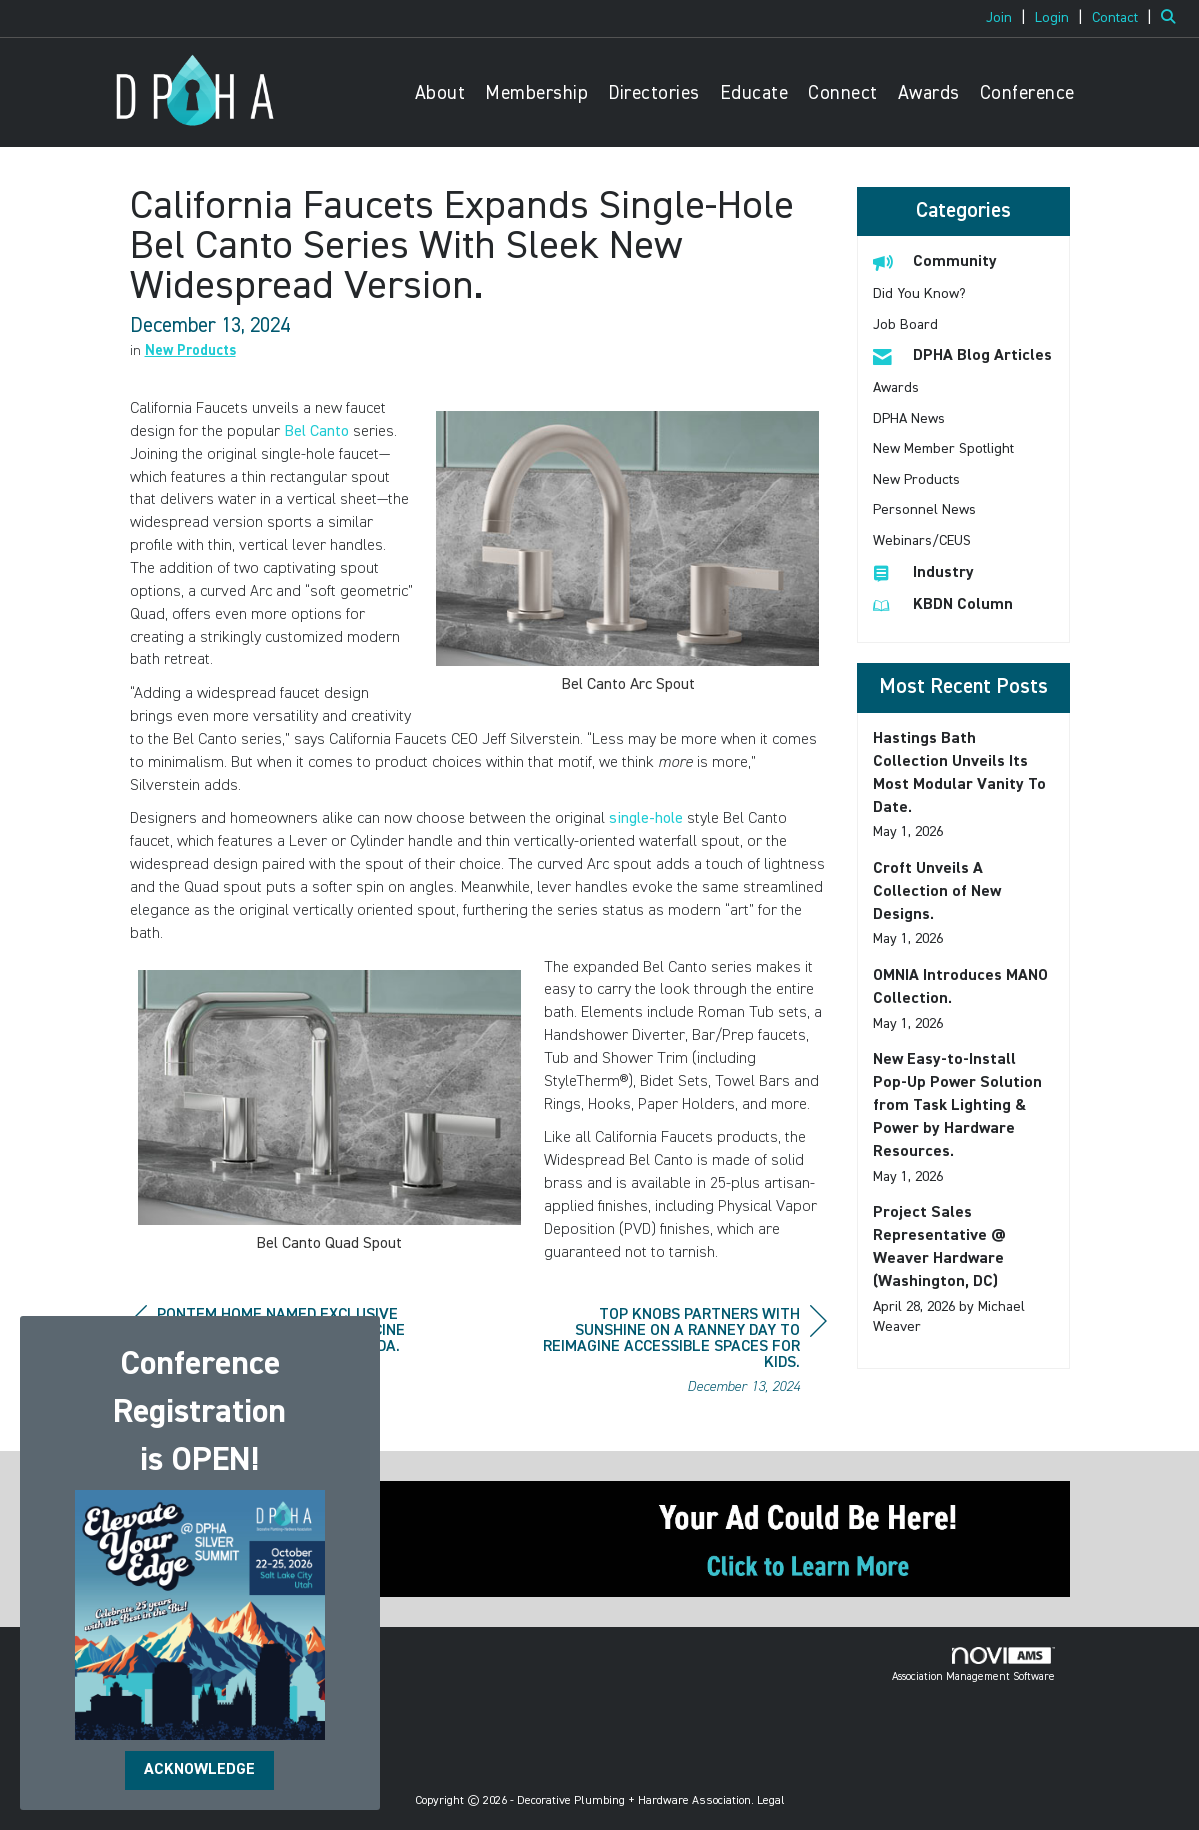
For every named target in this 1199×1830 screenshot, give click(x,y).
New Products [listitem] (916, 480)
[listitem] (1008, 18)
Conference (1027, 93)
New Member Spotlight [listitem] (943, 449)
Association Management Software (973, 1665)
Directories (654, 93)
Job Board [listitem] (905, 325)
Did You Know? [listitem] (919, 294)
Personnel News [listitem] (924, 510)
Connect (843, 93)
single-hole (646, 819)
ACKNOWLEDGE (199, 1770)
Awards (929, 93)
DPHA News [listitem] (909, 419)
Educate (754, 93)
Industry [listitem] (923, 572)
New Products (190, 351)
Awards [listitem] (896, 388)
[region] (677, 1353)
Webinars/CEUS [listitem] (922, 541)
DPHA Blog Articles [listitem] (962, 355)
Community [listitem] (935, 261)
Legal (771, 1801)
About (440, 93)
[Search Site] (1172, 18)
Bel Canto (316, 432)
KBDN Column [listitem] (943, 604)
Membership (536, 93)
